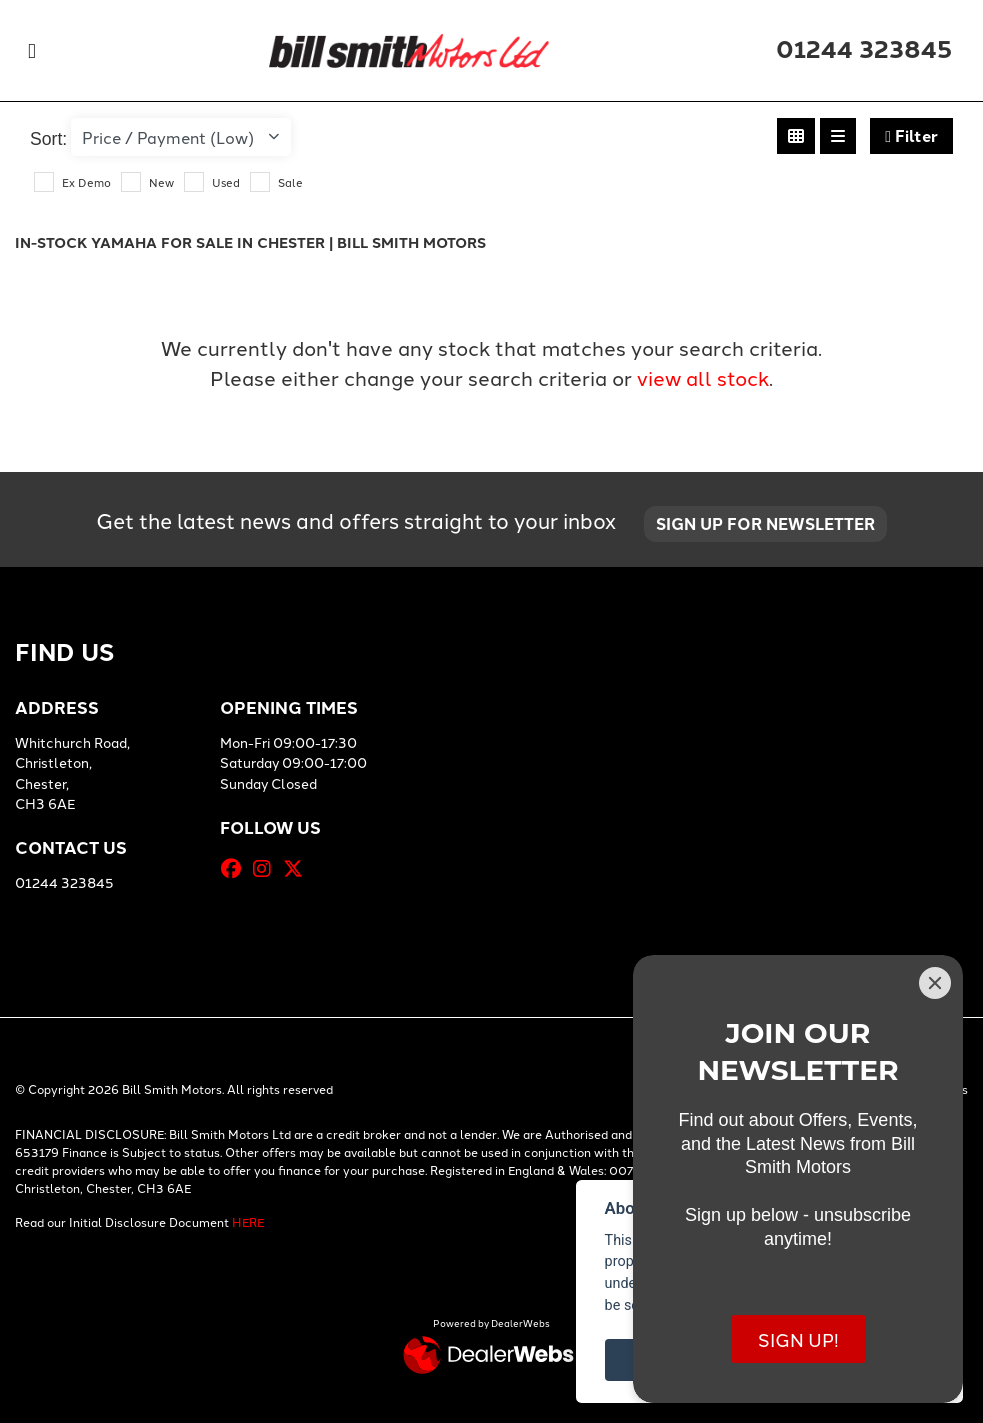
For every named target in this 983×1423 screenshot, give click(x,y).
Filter (911, 135)
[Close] (935, 983)
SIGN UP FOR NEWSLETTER (765, 523)
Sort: (48, 139)
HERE (248, 1221)
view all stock (703, 377)
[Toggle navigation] (32, 50)
